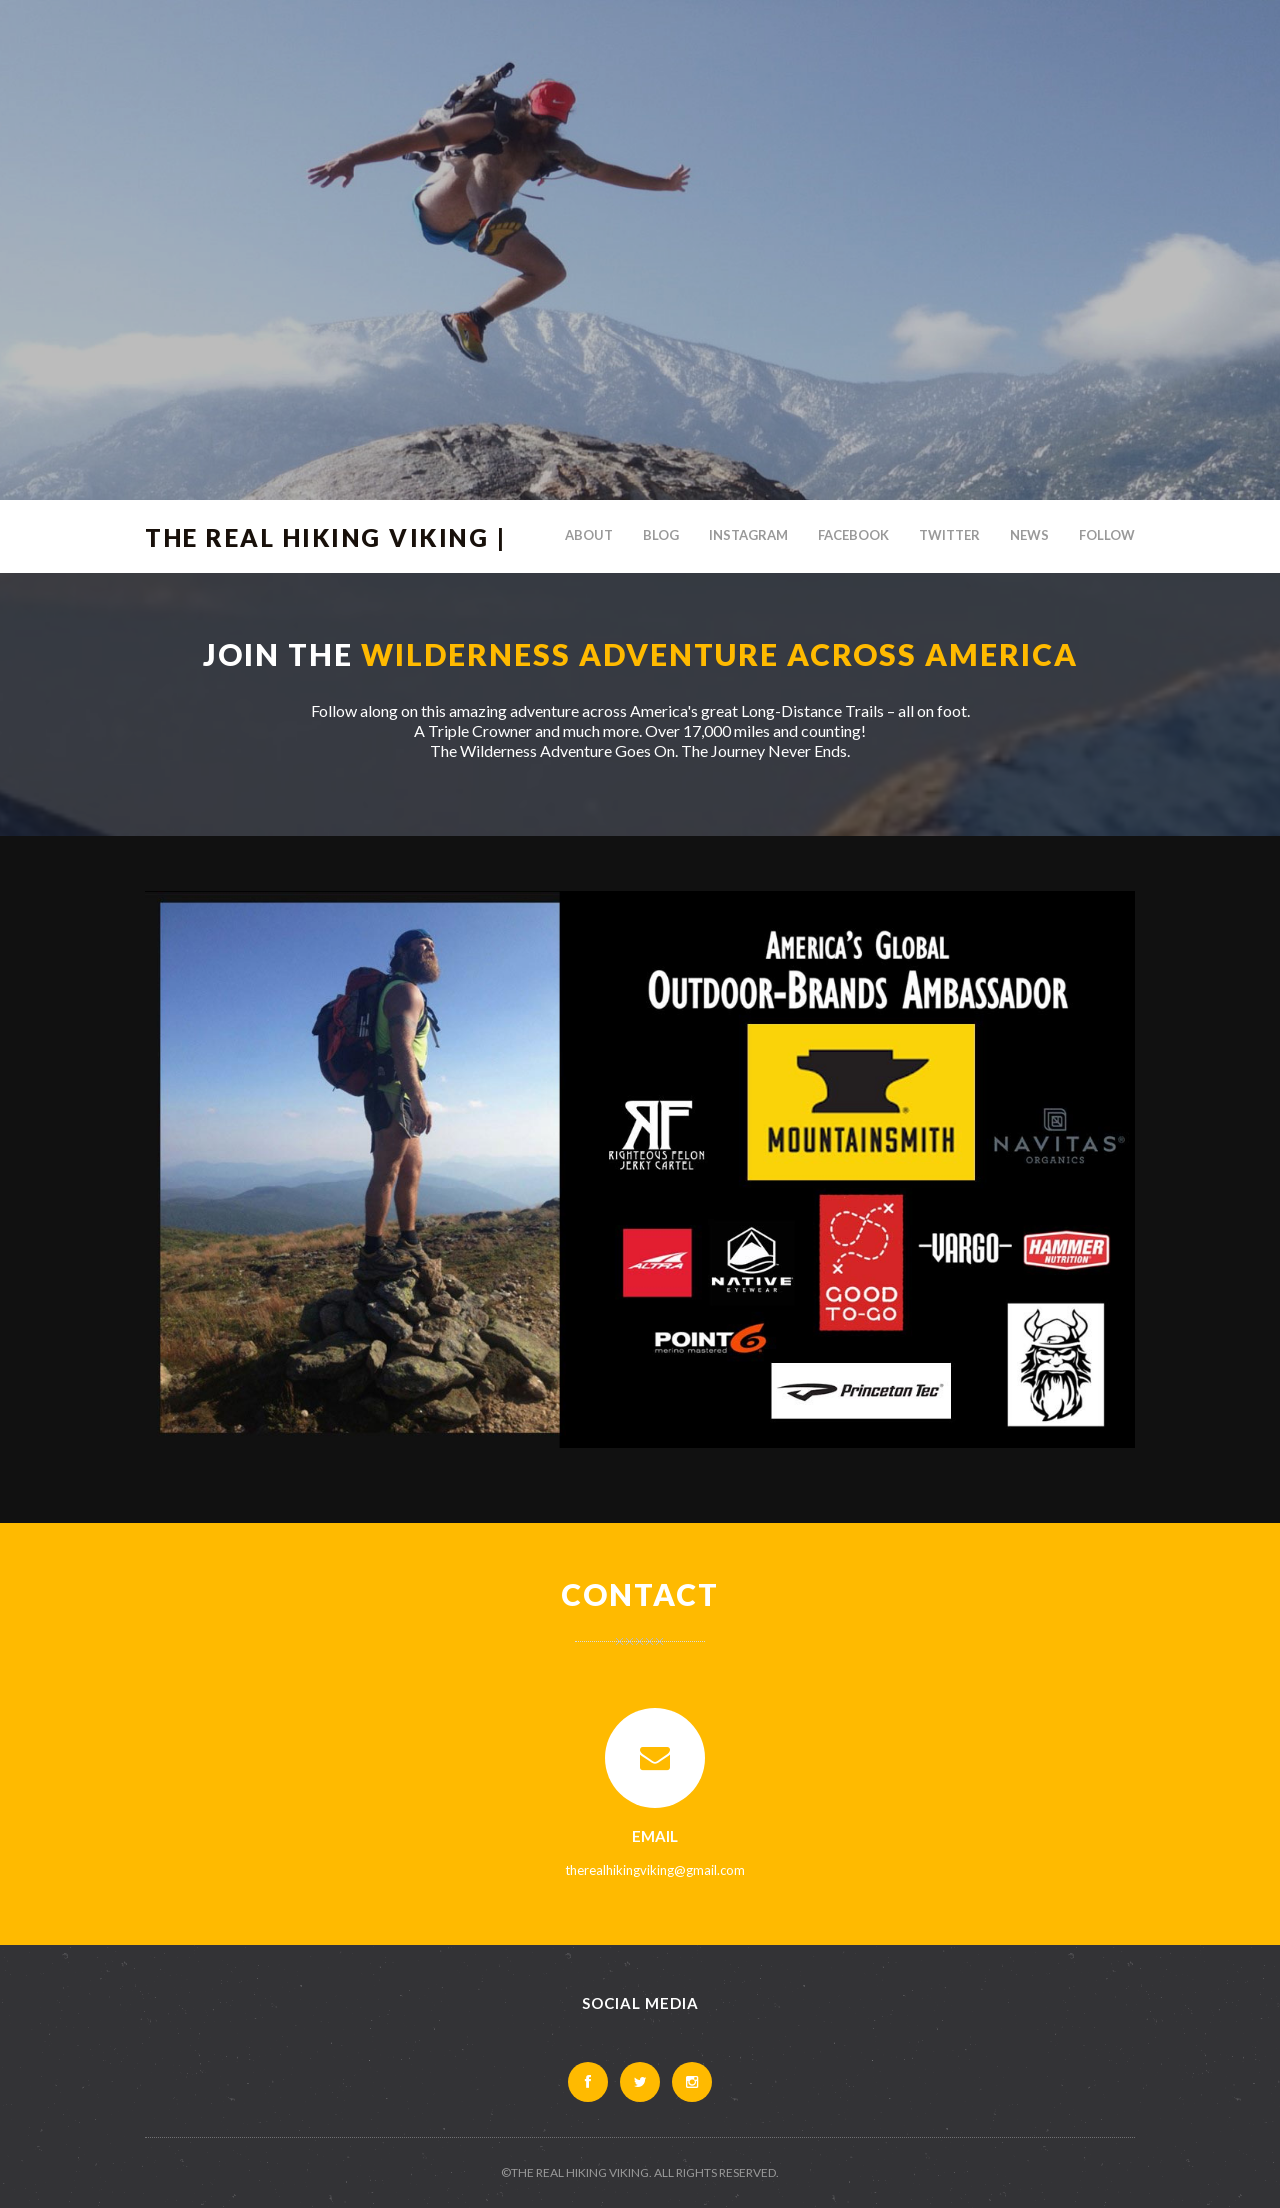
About (589, 535)
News (1029, 535)
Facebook (853, 535)
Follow (1107, 535)
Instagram (748, 535)
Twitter (949, 535)
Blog (661, 535)
